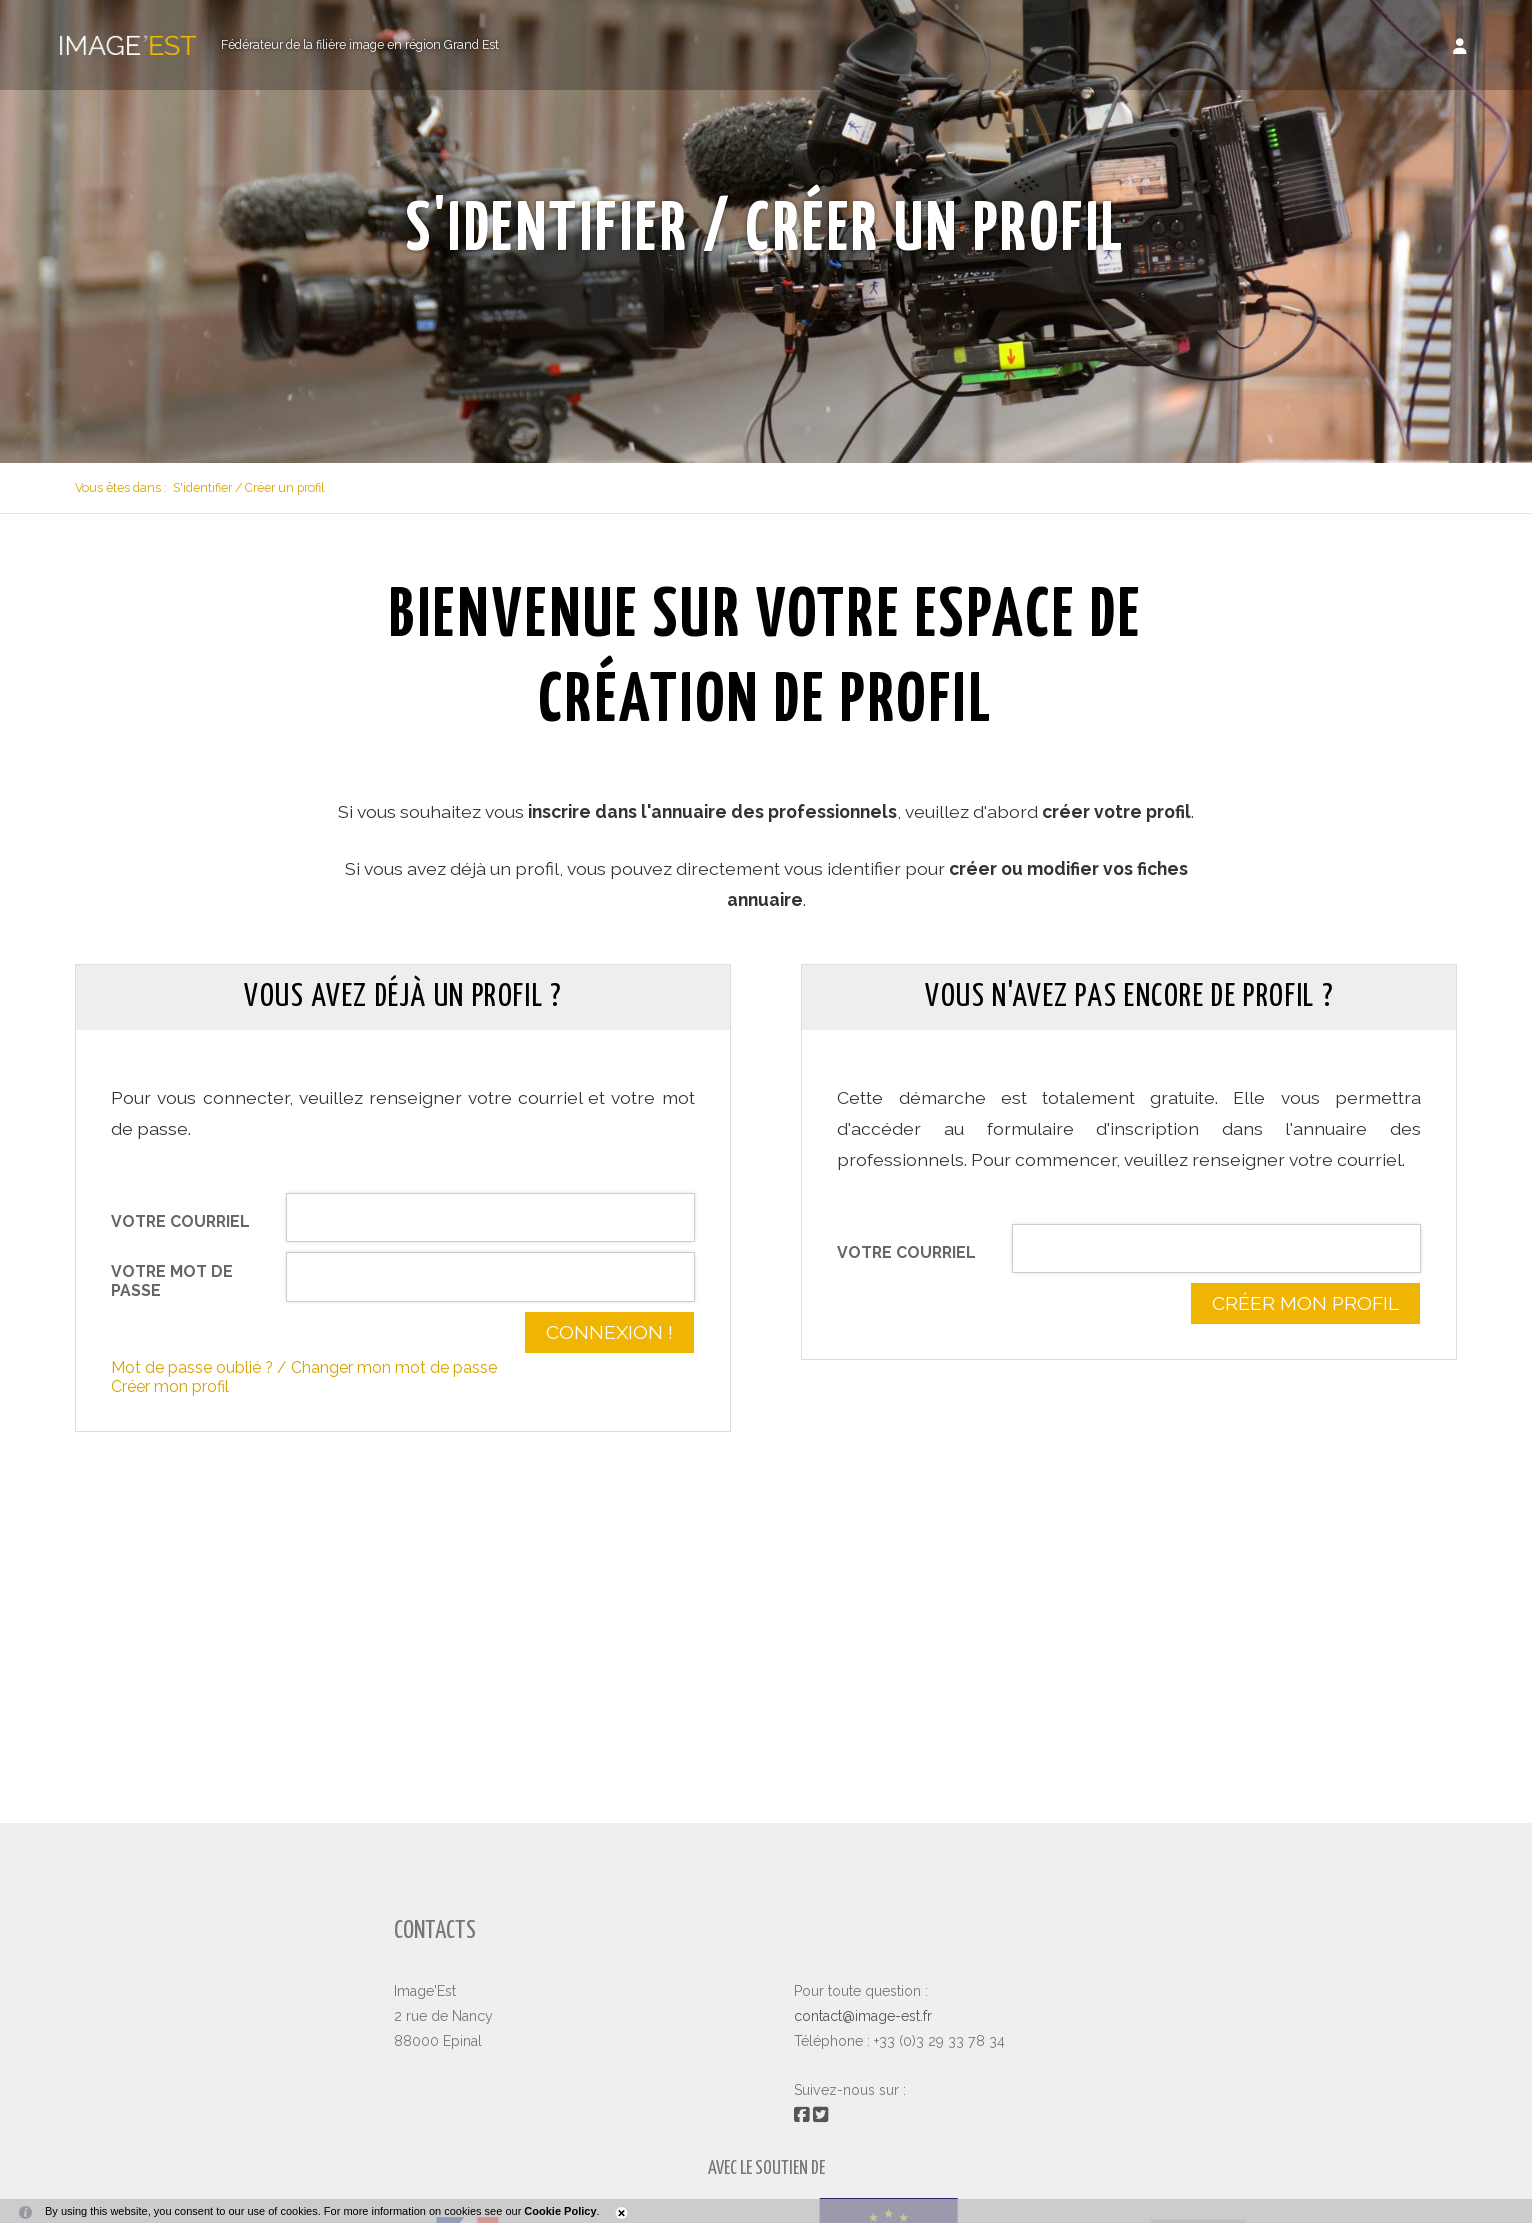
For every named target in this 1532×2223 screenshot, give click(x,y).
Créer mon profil (170, 1386)
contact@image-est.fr (863, 2016)
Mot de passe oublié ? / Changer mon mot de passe (304, 1367)
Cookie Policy (560, 2211)
